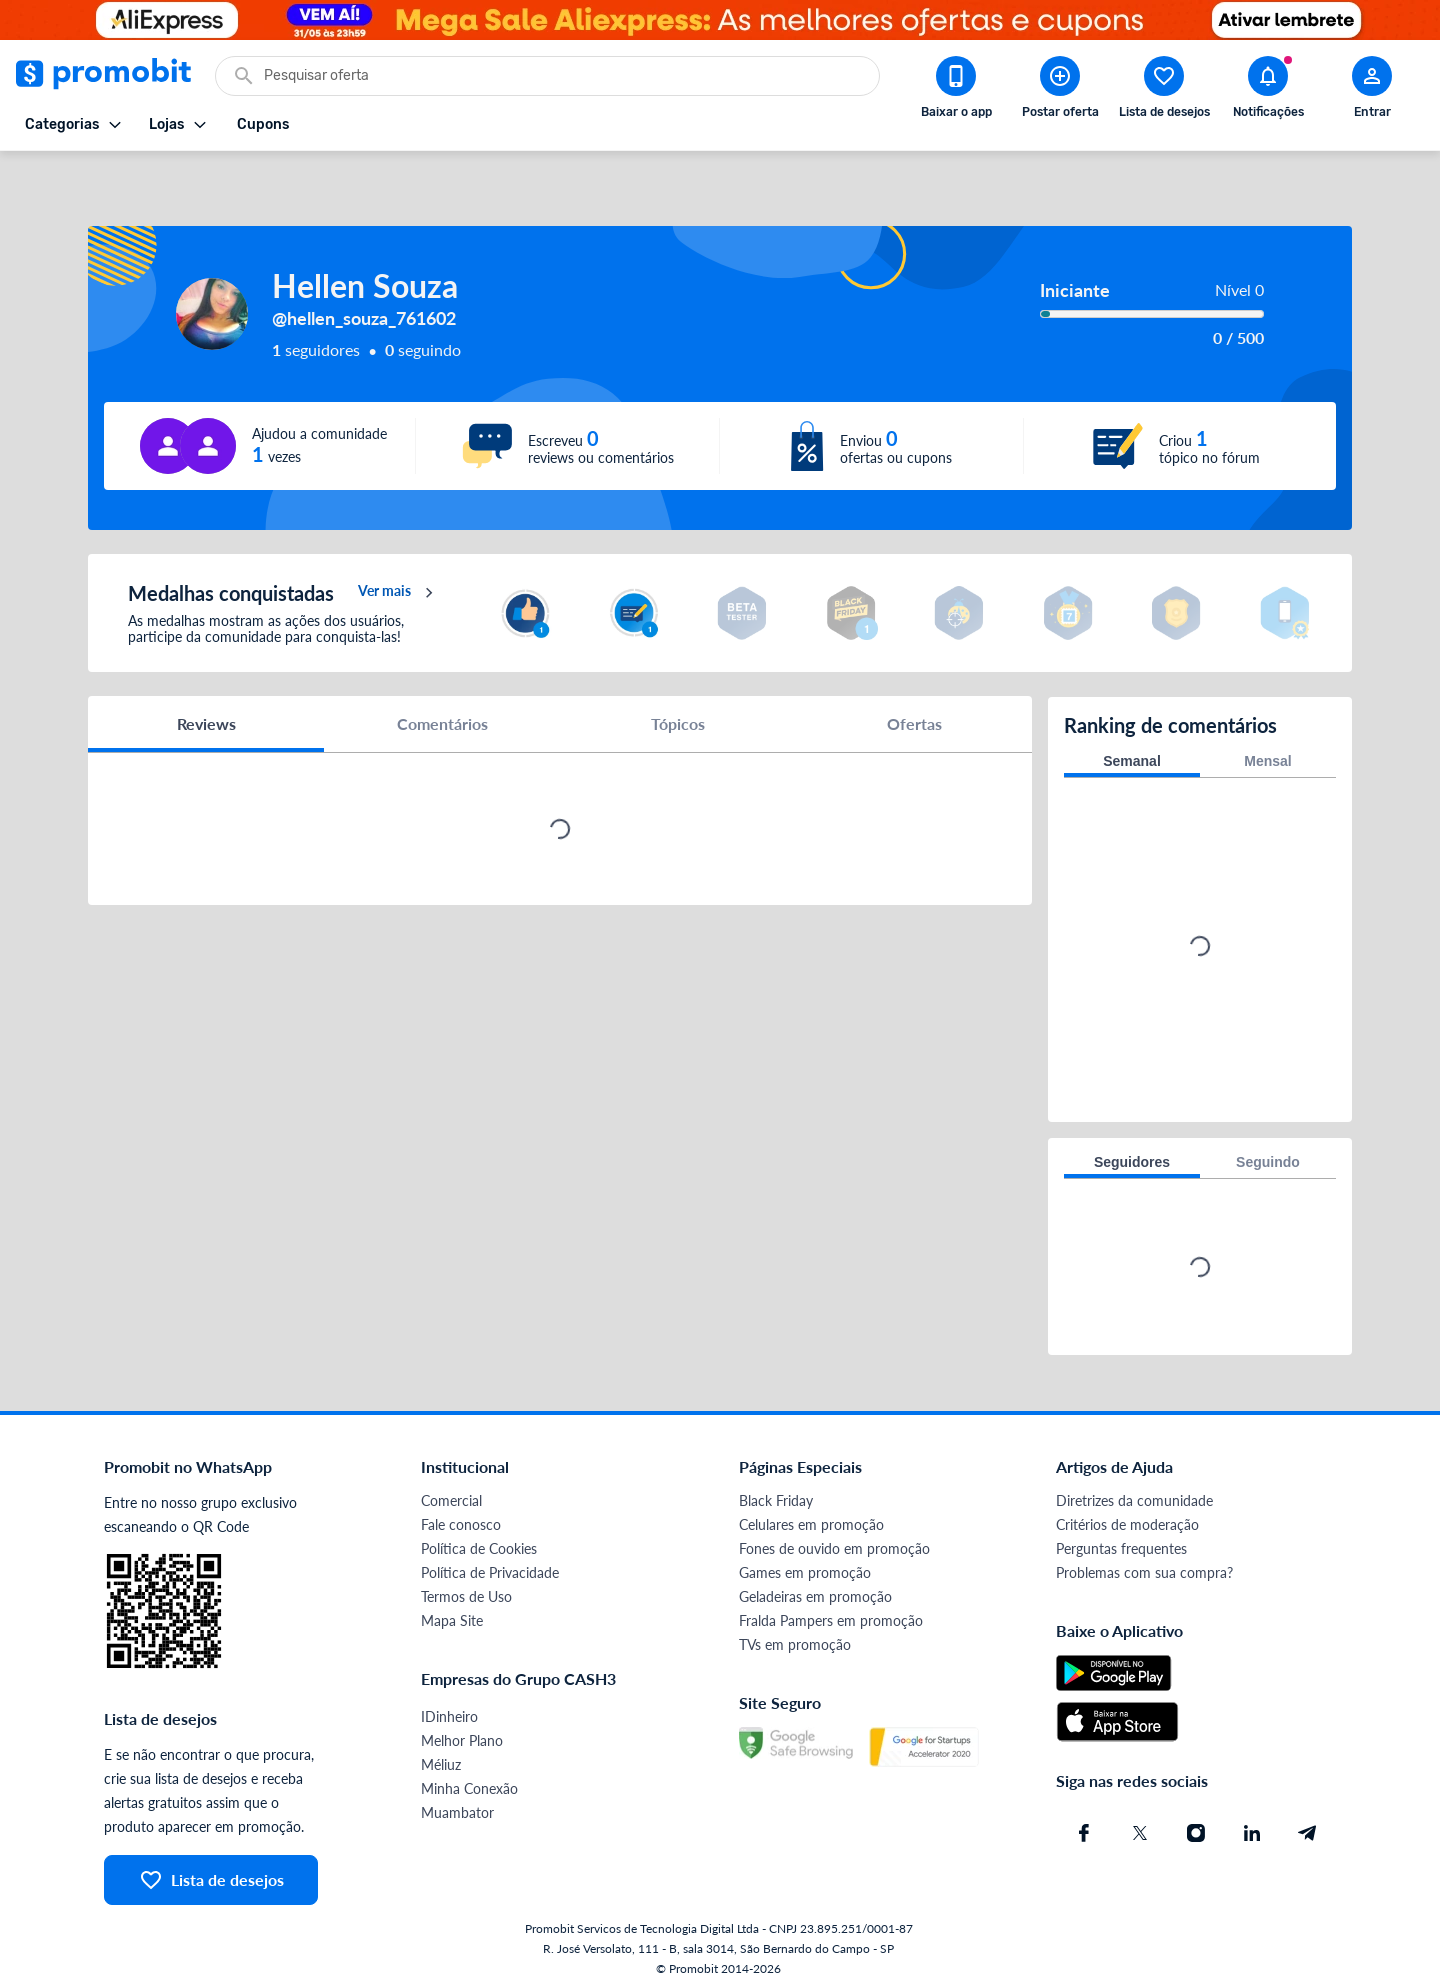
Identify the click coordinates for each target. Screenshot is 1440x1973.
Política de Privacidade (490, 1552)
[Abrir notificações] (1268, 91)
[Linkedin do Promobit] (1252, 1813)
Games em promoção (805, 1552)
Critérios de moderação (1127, 1504)
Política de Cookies (479, 1528)
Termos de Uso (466, 1576)
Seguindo (1268, 1142)
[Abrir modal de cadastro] (1372, 91)
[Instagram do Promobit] (1196, 1813)
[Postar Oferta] (1060, 91)
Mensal (1267, 741)
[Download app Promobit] (956, 91)
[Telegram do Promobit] (1308, 1813)
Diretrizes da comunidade (1134, 1480)
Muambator (457, 1792)
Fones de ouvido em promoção (834, 1528)
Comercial (451, 1480)
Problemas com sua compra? (1144, 1552)
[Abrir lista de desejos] (1164, 91)
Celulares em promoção (811, 1504)
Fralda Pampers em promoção (831, 1600)
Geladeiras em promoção (815, 1576)
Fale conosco (461, 1504)
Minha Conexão (469, 1768)
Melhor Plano (462, 1720)
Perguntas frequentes (1121, 1528)
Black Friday (776, 1480)
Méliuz (441, 1744)
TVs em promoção (795, 1624)
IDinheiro (449, 1696)
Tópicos (678, 704)
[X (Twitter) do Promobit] (1140, 1813)
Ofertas (914, 704)
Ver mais (398, 574)
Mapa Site (452, 1600)
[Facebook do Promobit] (1084, 1813)
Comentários (442, 704)
